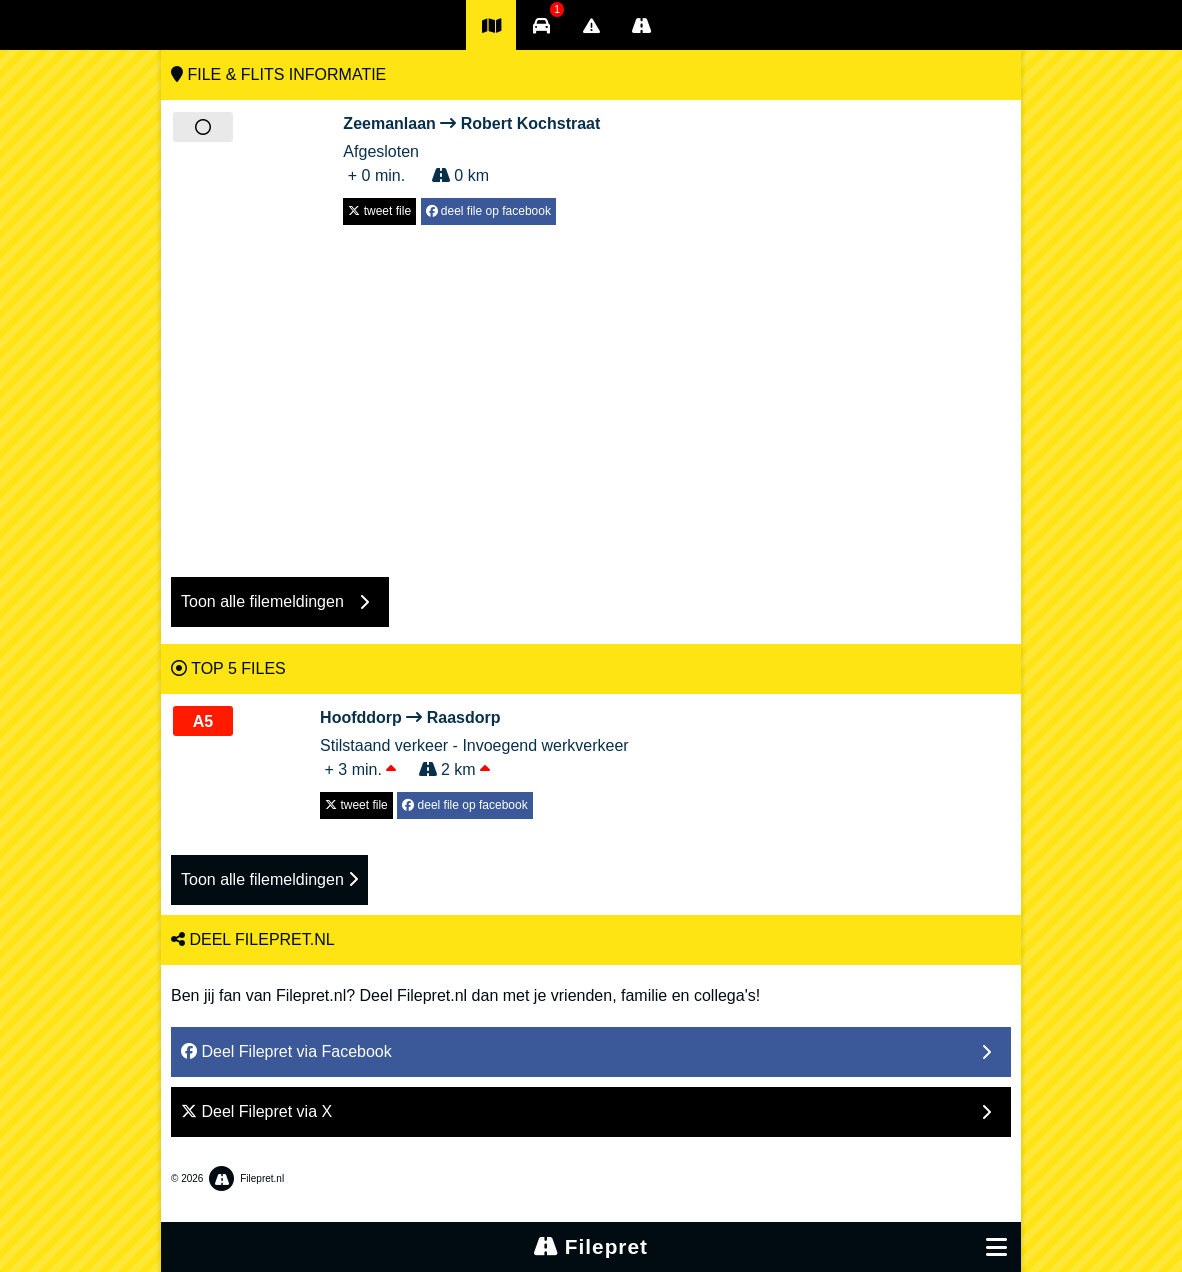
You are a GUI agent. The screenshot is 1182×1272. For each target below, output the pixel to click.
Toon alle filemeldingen (269, 879)
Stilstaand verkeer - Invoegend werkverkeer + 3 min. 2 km (474, 742)
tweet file (379, 211)
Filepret (591, 1246)
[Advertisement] (591, 391)
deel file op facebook (488, 211)
